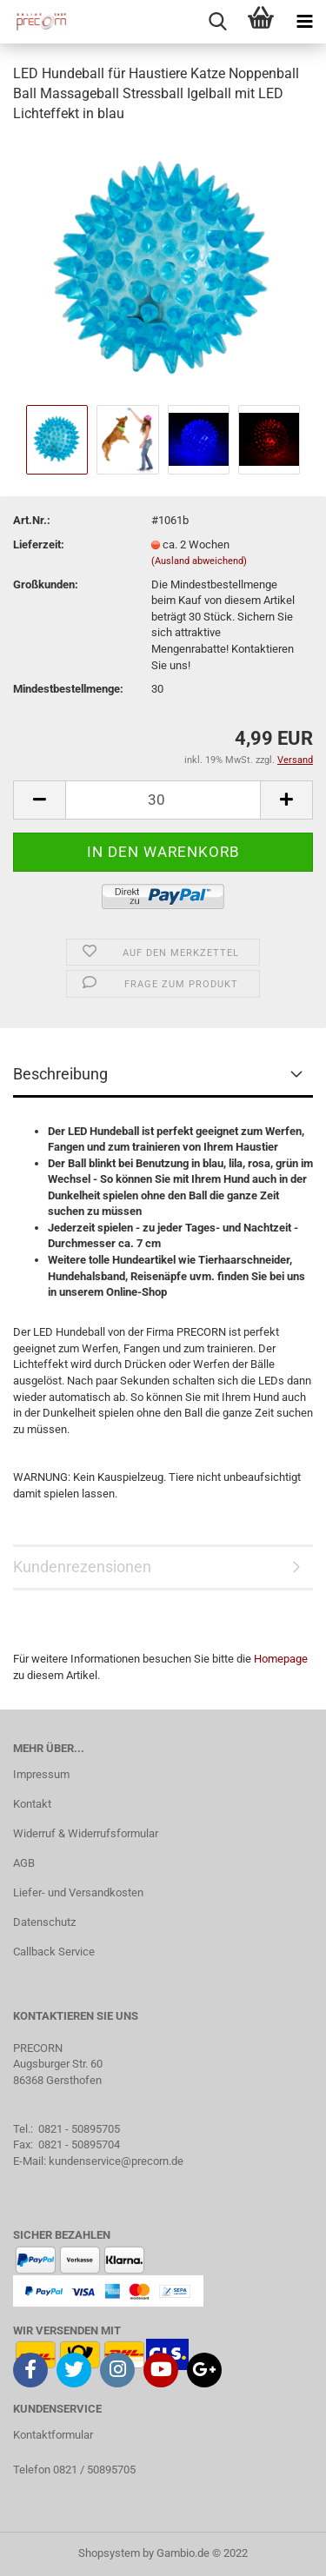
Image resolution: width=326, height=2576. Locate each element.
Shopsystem (109, 2552)
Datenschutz (44, 1922)
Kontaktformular (53, 2434)
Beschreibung (60, 1074)
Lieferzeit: (38, 544)
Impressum (41, 1774)
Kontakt (32, 1803)
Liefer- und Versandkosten (78, 1892)
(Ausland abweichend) (199, 561)
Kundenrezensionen (82, 1566)
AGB (24, 1862)
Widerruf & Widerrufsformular (85, 1833)
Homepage (281, 1658)
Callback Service (54, 1951)
